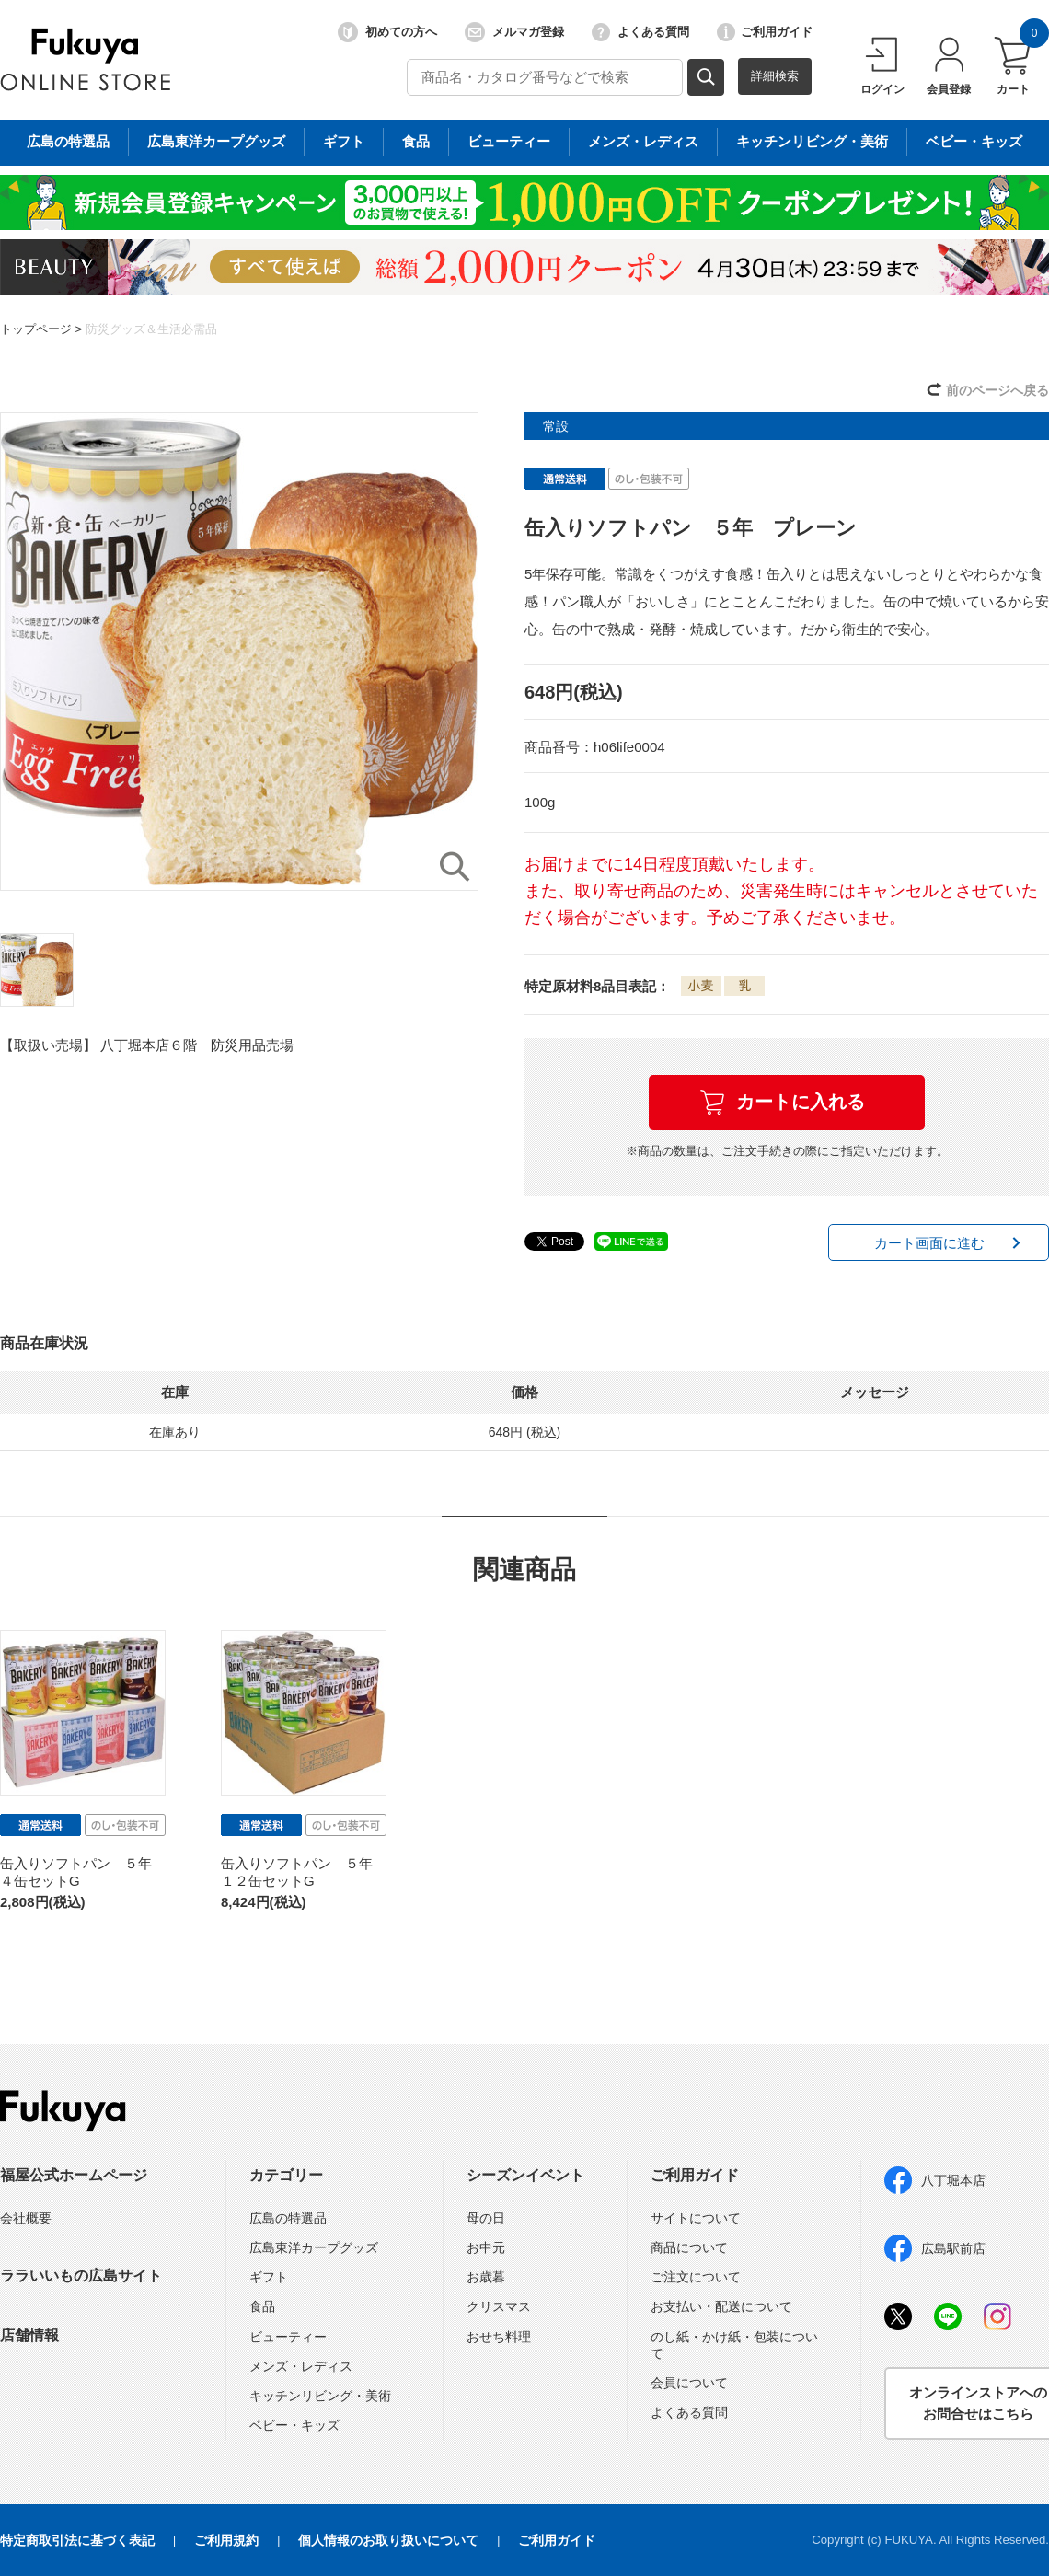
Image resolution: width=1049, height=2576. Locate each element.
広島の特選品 (288, 2218)
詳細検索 (775, 76)
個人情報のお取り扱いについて (388, 2540)
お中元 (486, 2247)
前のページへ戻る (997, 390)
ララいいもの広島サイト (81, 2275)
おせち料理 (499, 2336)
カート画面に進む (929, 1243)
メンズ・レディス (300, 2366)
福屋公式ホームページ (73, 2175)
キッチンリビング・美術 (320, 2395)
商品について (689, 2247)
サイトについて (696, 2218)
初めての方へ (387, 32)
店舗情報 (29, 2335)
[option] (239, 651)
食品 (262, 2306)
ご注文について (696, 2277)
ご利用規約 (226, 2540)
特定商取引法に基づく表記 (77, 2540)
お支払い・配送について (721, 2306)
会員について (689, 2382)
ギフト (268, 2277)
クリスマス (499, 2306)
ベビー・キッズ (294, 2425)
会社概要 (26, 2218)
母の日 (486, 2218)
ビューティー (288, 2336)
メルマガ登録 (514, 32)
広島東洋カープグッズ (313, 2247)
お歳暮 (486, 2277)
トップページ (36, 329)
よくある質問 (640, 32)
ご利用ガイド (765, 32)
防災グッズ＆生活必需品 (151, 329)
